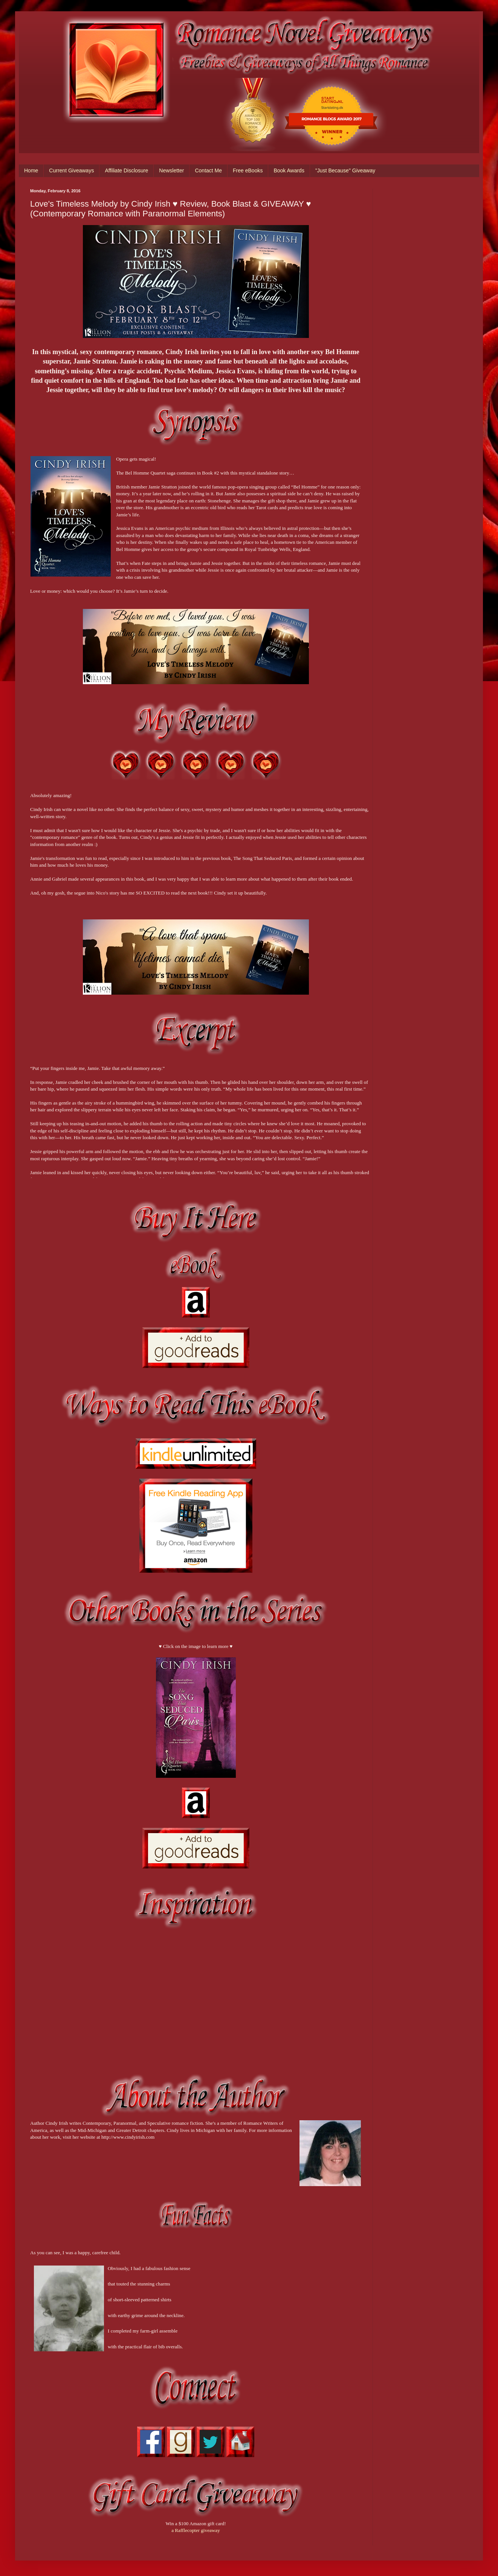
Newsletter (171, 170)
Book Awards (288, 170)
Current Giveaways (71, 170)
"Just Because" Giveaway (345, 170)
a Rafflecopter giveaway (195, 2530)
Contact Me (208, 170)
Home (31, 170)
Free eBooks (248, 170)
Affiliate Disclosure (126, 170)
